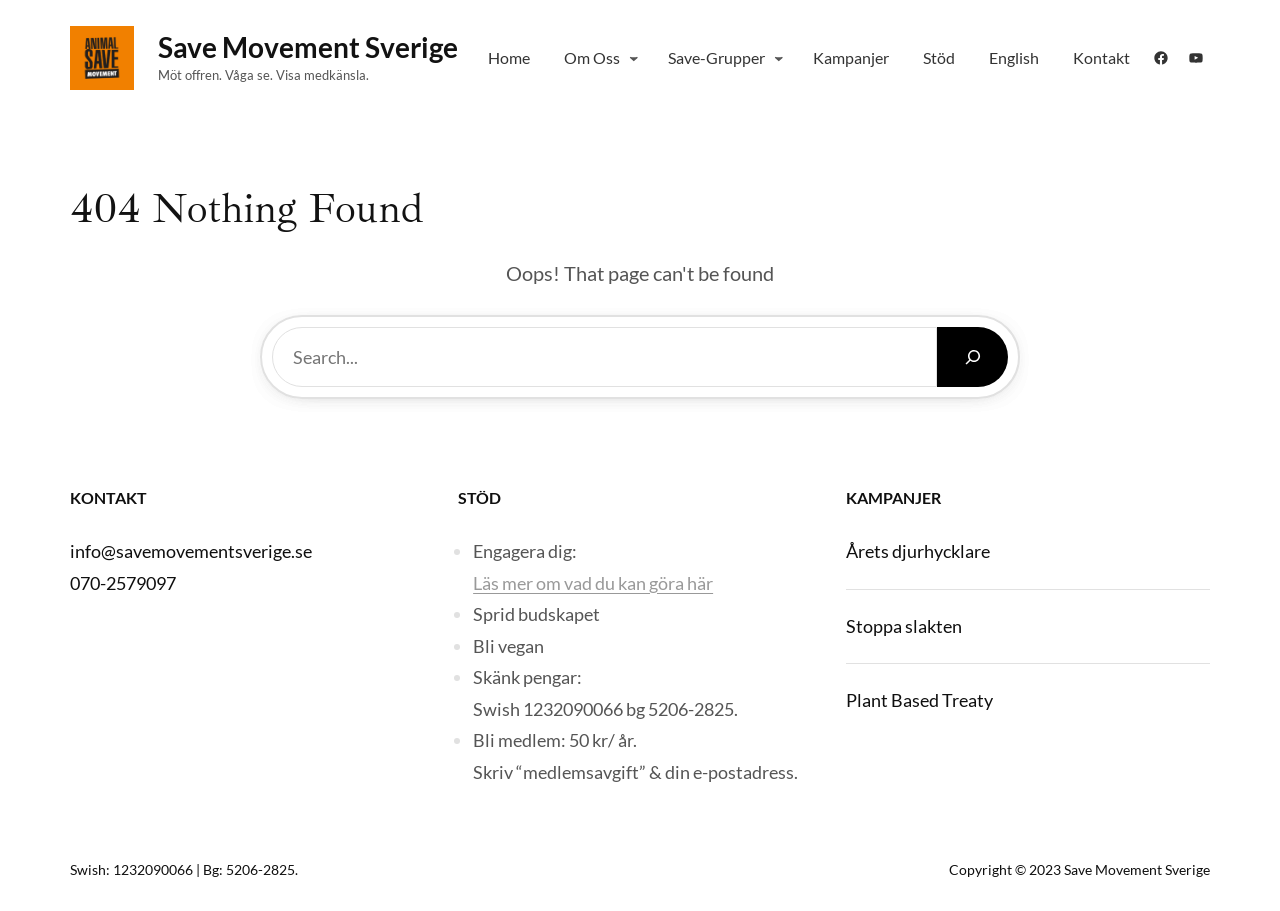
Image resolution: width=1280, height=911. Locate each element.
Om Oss (592, 57)
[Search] (972, 357)
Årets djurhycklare (918, 551)
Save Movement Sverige (308, 47)
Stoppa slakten (904, 626)
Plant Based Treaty (919, 700)
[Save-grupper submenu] (779, 58)
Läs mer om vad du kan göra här (593, 583)
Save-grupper (716, 57)
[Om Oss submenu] (634, 58)
